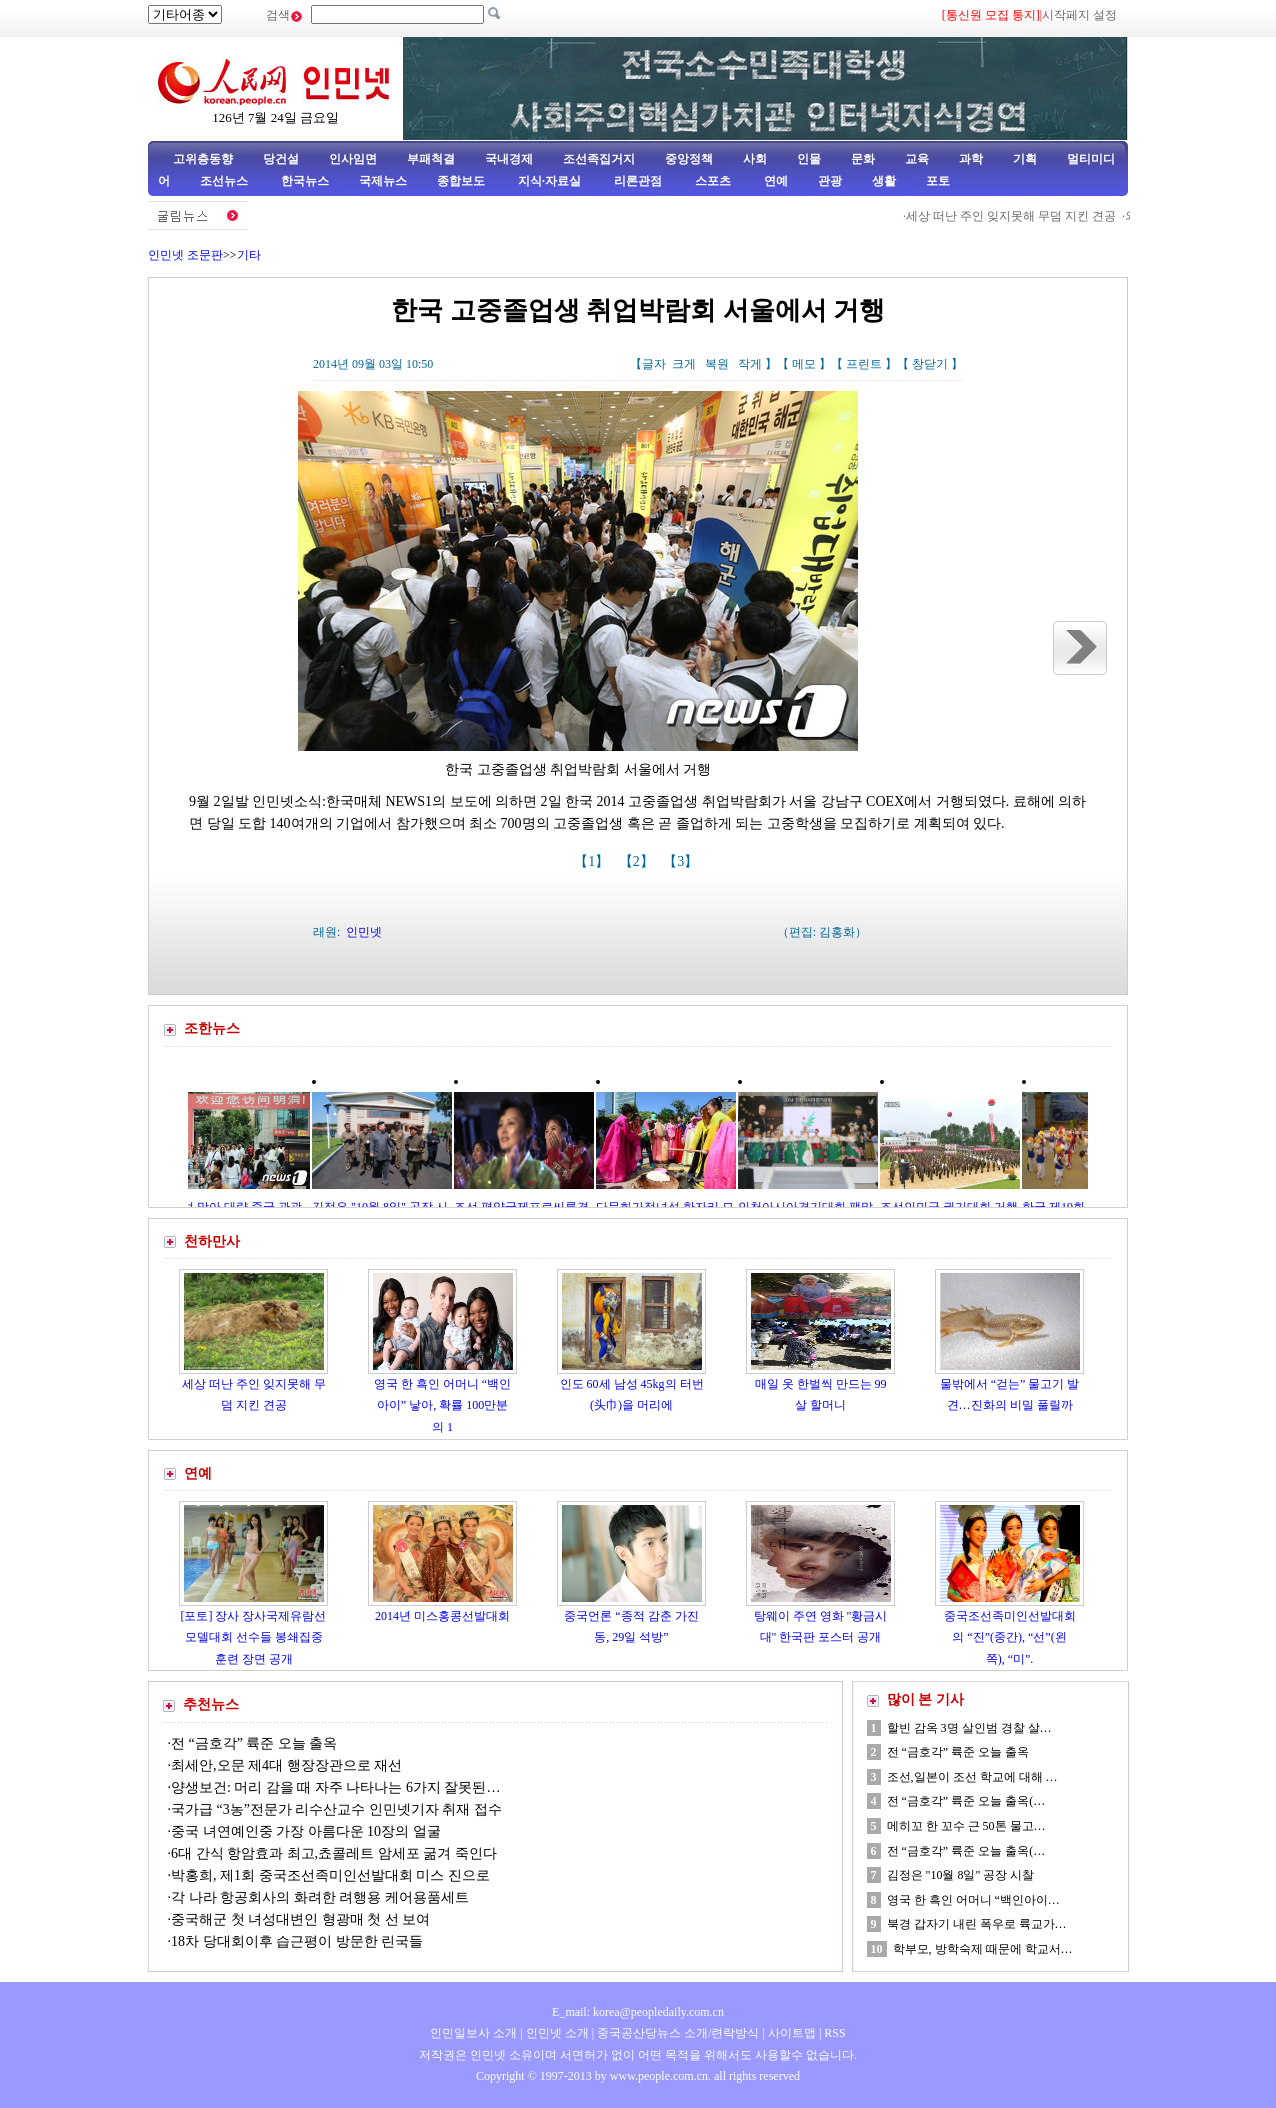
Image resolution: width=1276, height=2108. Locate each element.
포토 (938, 181)
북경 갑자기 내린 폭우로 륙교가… (977, 1924)
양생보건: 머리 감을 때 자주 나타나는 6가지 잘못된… (335, 1787)
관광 (830, 181)
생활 (884, 181)
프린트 (864, 364)
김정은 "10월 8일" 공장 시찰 (961, 1875)
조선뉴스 (225, 181)
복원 (717, 364)
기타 (249, 255)
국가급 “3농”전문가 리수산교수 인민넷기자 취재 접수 (336, 1809)
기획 (1025, 159)
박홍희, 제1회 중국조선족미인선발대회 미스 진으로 (332, 1875)
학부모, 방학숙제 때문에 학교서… (983, 1949)
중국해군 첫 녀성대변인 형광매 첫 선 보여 (300, 1919)
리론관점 (638, 181)
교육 (917, 159)
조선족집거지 (599, 159)
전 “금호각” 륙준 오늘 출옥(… (966, 1801)
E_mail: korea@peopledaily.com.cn (638, 2012)
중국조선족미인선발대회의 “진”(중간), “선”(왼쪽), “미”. (1010, 1637)
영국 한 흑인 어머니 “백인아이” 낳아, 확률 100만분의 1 (442, 1405)
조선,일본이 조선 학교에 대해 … (972, 1777)
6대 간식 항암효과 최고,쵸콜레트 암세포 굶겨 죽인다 (334, 1853)
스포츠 (711, 181)
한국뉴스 (305, 181)
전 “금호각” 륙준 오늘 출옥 (254, 1743)
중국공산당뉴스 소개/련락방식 (678, 2033)
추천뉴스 (211, 1704)
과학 (971, 159)
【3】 (682, 861)
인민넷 (364, 932)
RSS (834, 2033)
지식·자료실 (551, 181)
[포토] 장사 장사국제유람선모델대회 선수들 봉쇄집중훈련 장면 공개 (254, 1637)
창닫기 (930, 364)
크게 (684, 364)
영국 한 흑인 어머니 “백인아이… (973, 1900)
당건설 (281, 159)
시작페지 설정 (1079, 15)
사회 (755, 159)
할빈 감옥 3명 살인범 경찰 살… (969, 1728)
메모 (804, 364)
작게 (750, 364)
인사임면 (353, 159)
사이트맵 (792, 2033)
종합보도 (461, 181)
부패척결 (431, 159)
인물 (809, 159)
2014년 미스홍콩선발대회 (442, 1616)
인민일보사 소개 (473, 2033)
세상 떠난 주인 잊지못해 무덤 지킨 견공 (1025, 216)
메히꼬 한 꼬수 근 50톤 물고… (966, 1826)
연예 (774, 181)
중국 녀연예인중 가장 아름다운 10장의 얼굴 (306, 1831)
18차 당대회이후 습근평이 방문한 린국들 (297, 1941)
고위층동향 (203, 159)
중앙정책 (689, 159)
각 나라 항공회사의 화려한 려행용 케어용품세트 (320, 1897)
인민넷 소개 (556, 2033)
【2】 (638, 861)
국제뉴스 (383, 181)
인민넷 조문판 (185, 255)
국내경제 (509, 159)
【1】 (593, 861)
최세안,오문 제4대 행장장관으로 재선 (286, 1765)
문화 (863, 159)
